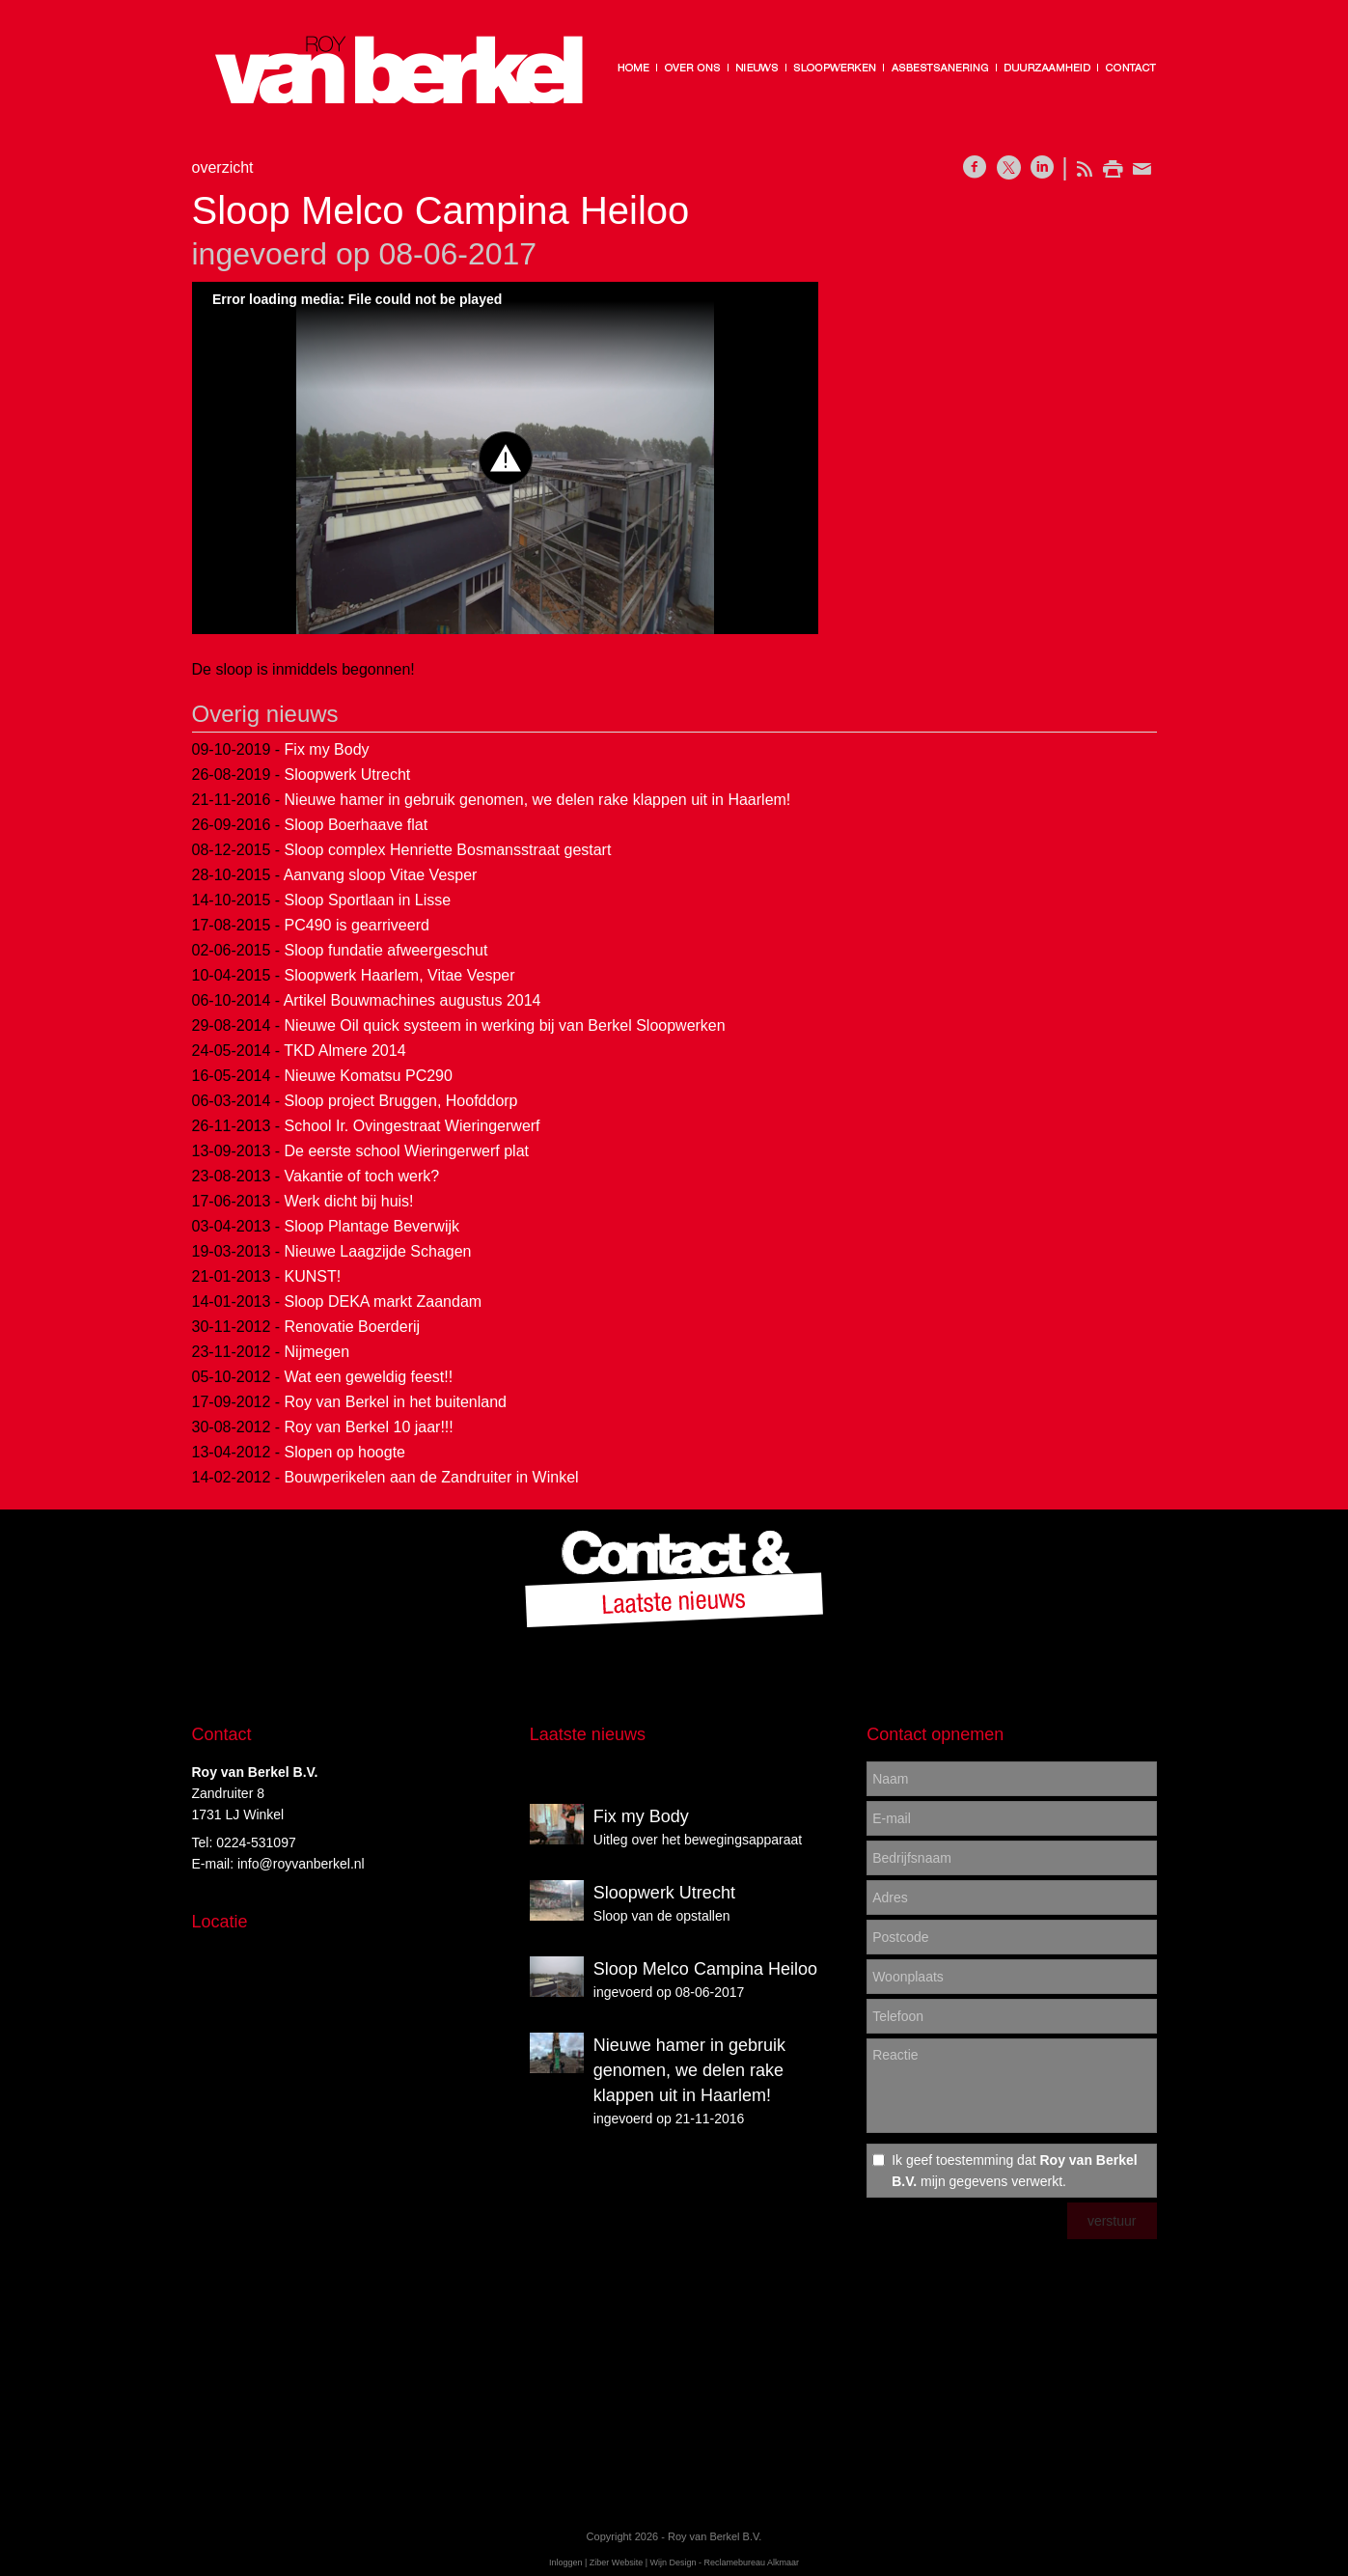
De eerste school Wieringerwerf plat (407, 1151)
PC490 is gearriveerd (357, 925)
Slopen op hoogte (345, 1452)
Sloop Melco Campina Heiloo (705, 1969)
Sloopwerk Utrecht (348, 774)
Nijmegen (317, 1351)
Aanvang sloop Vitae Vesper (381, 875)
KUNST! (313, 1276)
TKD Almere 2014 (344, 1050)
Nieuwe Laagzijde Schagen (378, 1251)
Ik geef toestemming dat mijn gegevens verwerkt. (1014, 2170)
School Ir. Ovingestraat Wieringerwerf (412, 1126)
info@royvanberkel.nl (301, 1863)
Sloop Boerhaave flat (356, 825)
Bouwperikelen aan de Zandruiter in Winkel (432, 1477)
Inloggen (566, 2562)
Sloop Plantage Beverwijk (372, 1226)
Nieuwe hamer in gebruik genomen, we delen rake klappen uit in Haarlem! (538, 799)
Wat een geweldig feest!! (369, 1377)
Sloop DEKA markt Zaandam (383, 1301)
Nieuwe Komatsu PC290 (369, 1075)
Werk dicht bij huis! (349, 1201)
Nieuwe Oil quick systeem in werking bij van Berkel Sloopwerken (505, 1025)
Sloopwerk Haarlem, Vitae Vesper (400, 975)
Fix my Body (327, 749)
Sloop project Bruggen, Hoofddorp (401, 1101)
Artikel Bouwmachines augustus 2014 (412, 1000)
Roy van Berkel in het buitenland (396, 1402)
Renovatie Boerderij (353, 1326)
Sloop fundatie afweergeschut (386, 950)
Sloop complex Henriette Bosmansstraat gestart (448, 850)
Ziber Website (616, 2562)
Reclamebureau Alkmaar (752, 2562)
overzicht (223, 167)
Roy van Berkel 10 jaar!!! (369, 1427)
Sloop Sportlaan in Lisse (368, 900)
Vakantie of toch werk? (362, 1176)
